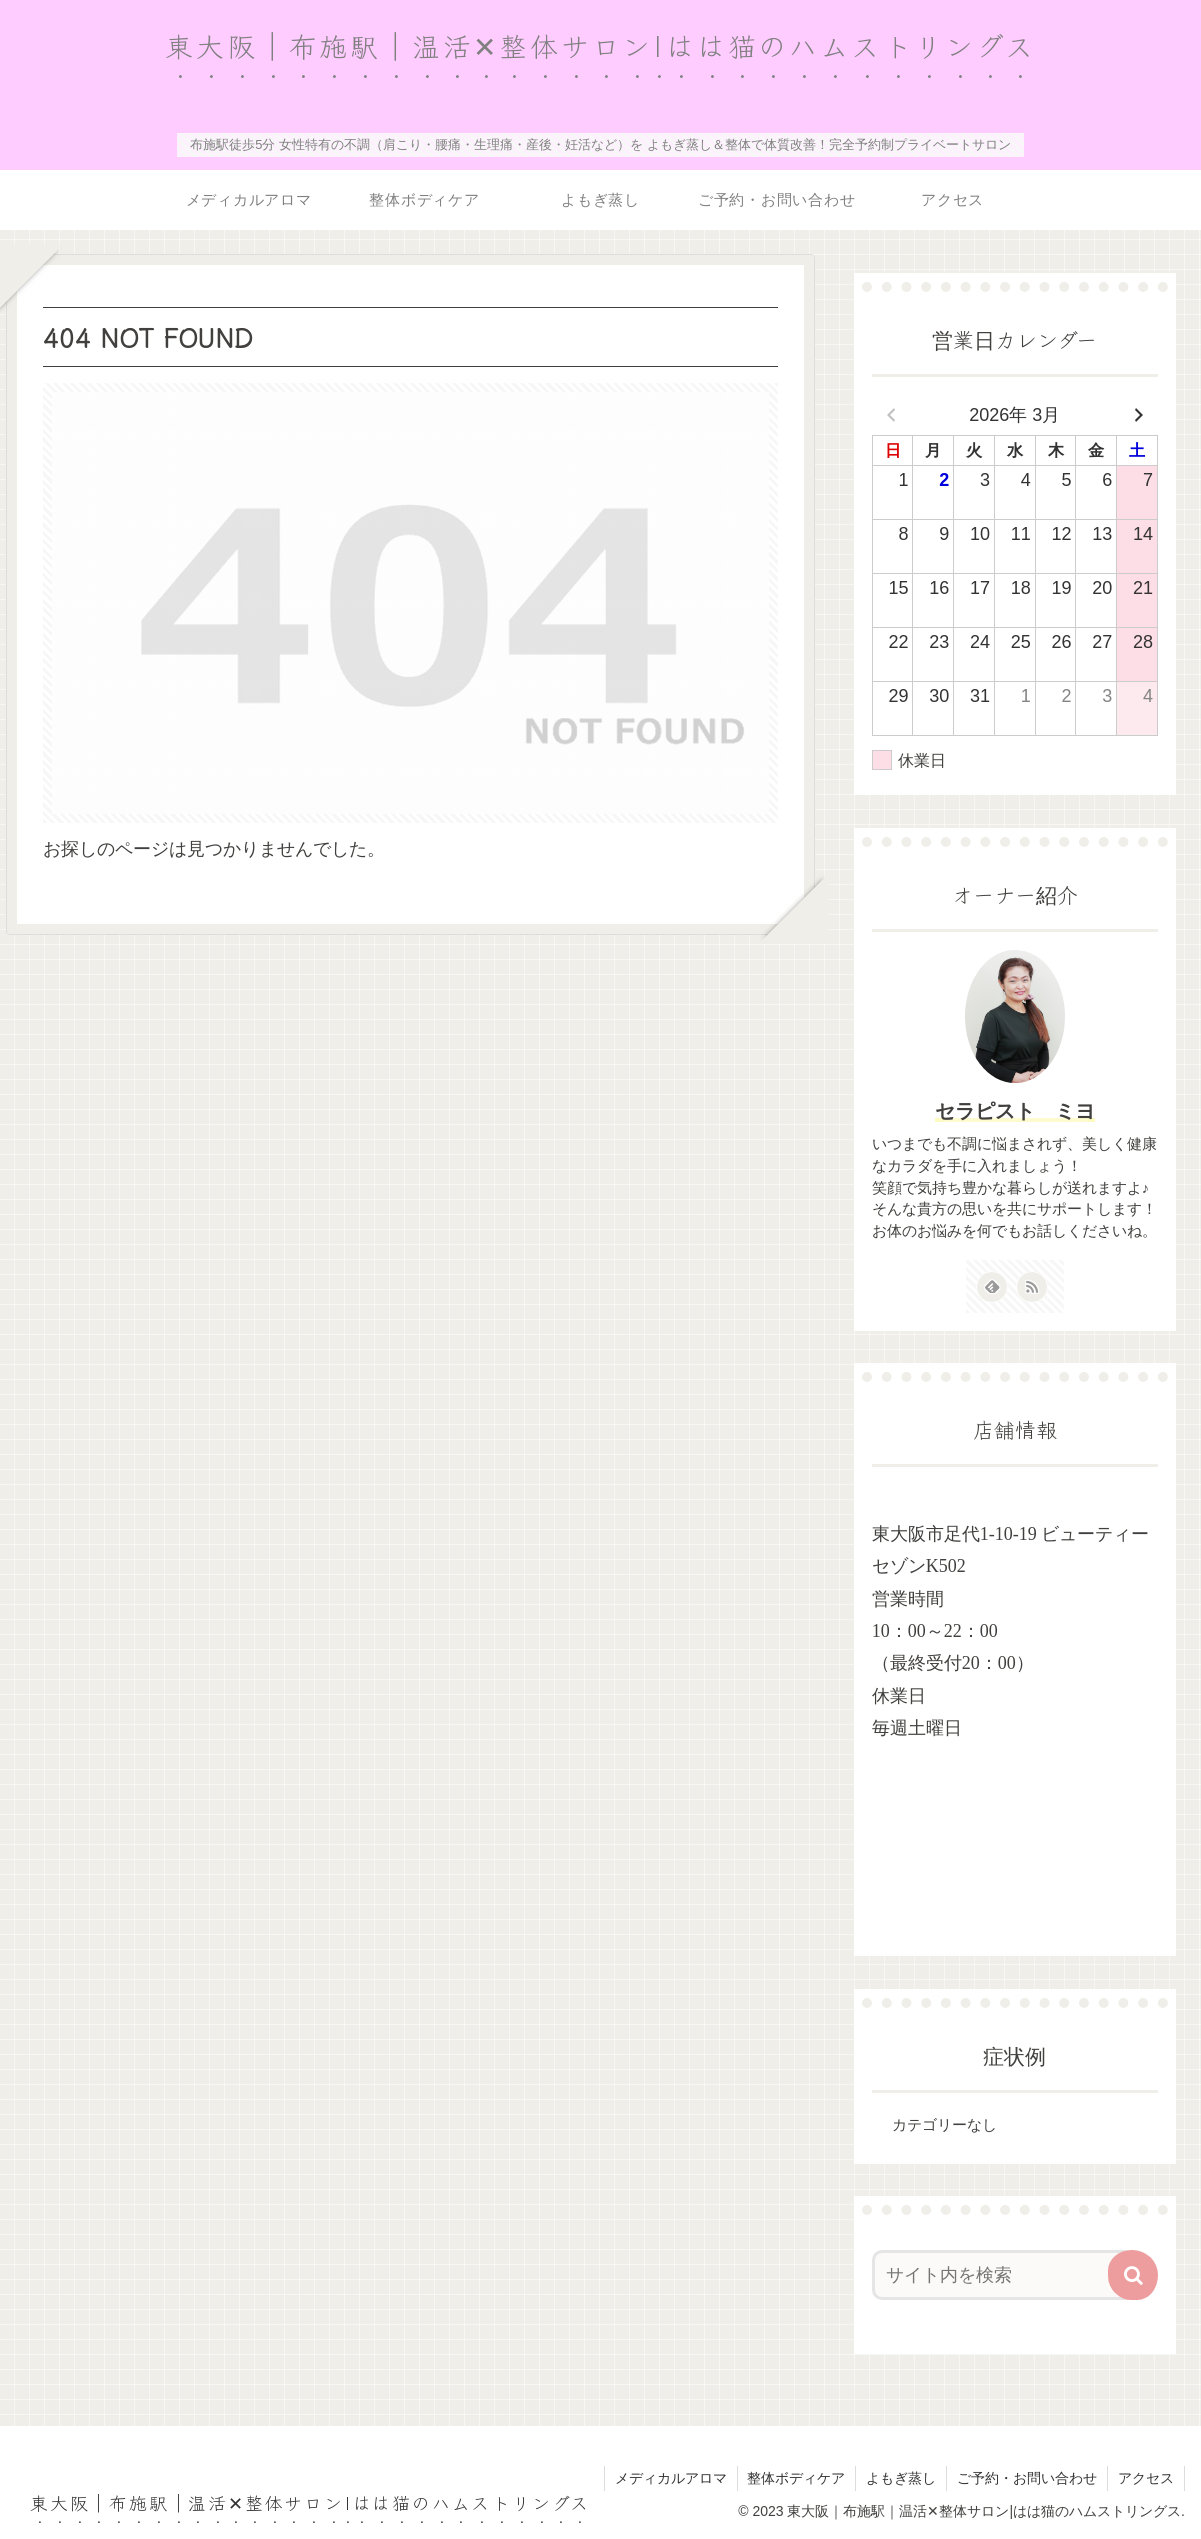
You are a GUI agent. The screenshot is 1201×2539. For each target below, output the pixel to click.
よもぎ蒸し (901, 2477)
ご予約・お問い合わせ (1027, 2477)
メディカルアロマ (670, 2477)
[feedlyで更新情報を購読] (992, 1287)
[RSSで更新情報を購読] (1032, 1287)
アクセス (1146, 2477)
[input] (1003, 2274)
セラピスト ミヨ (1015, 1111)
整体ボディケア (796, 2477)
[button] (1133, 2274)
